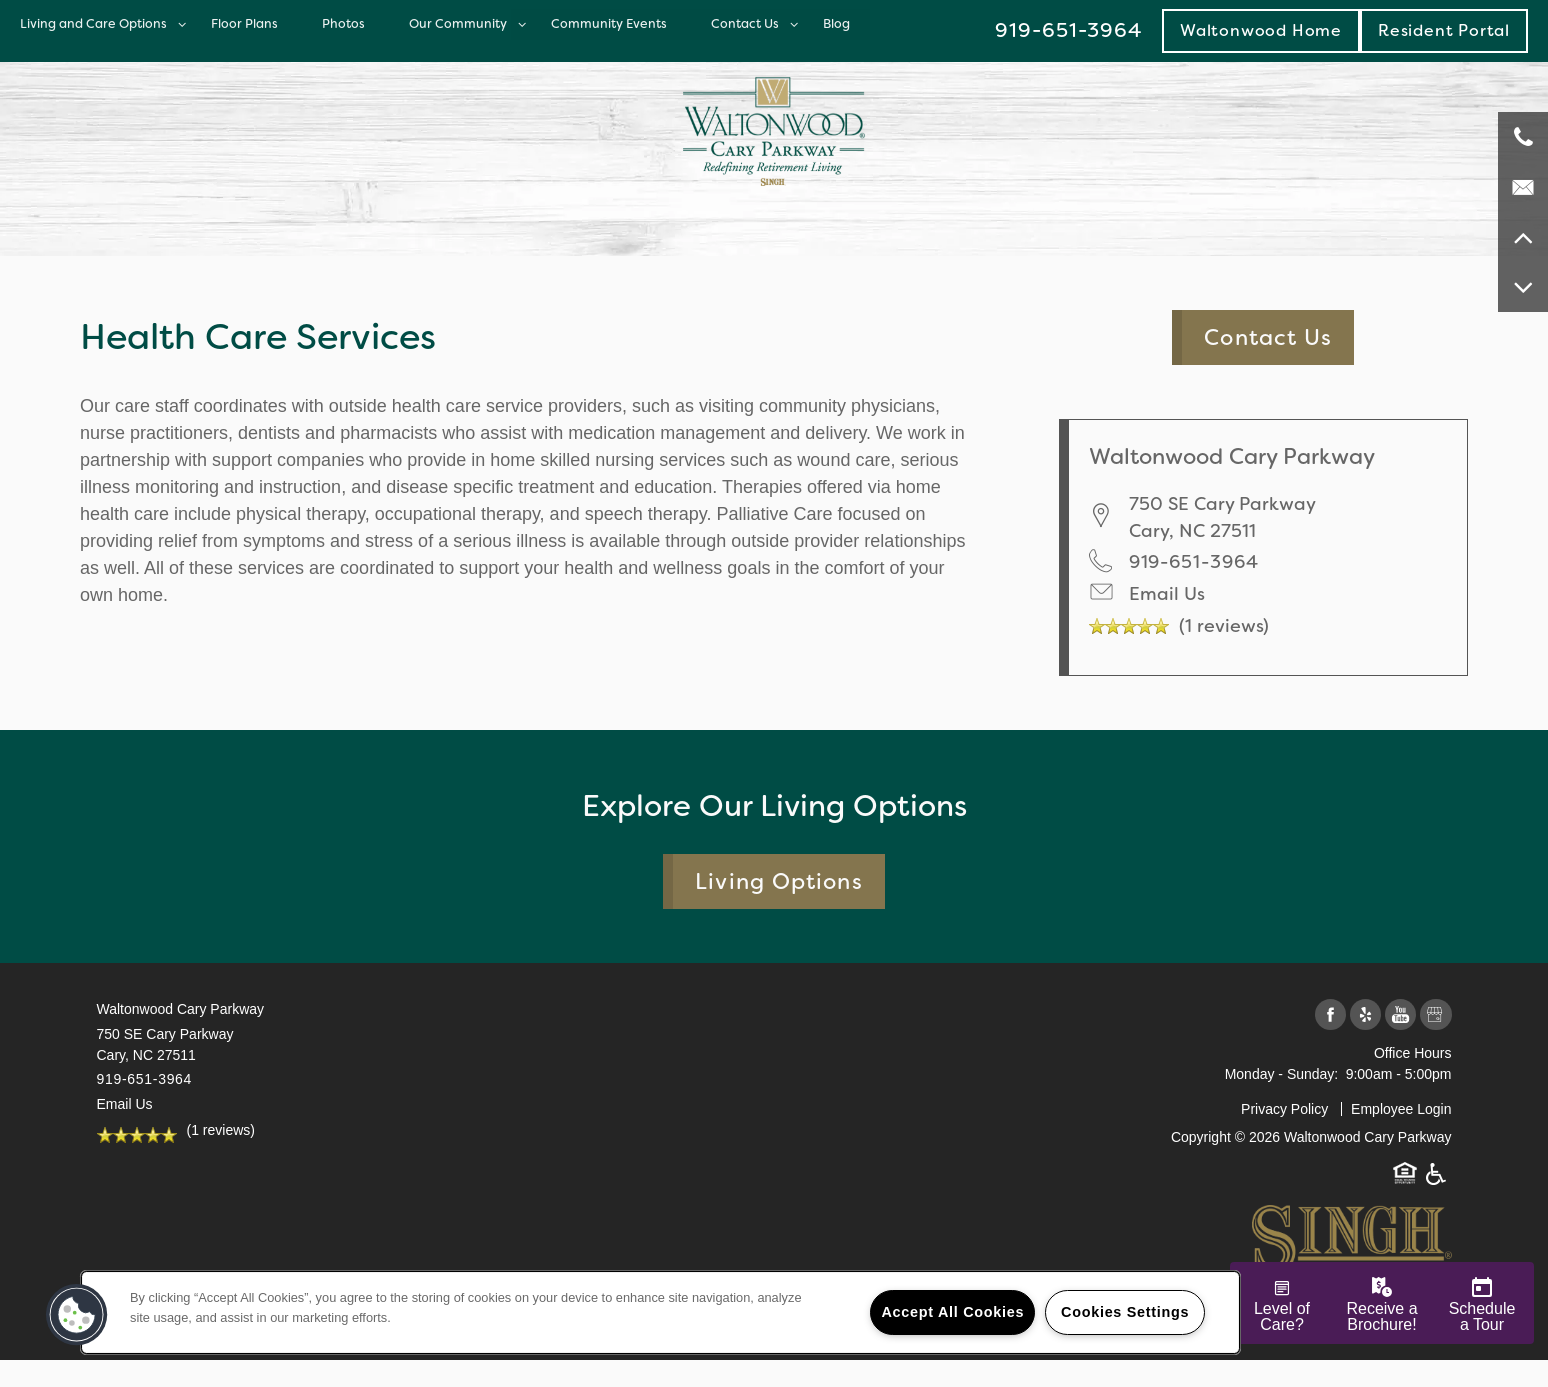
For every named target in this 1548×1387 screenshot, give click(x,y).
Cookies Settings (1125, 1312)
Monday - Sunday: (1282, 1074)
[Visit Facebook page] (1330, 1015)
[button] (1444, 30)
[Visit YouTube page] (1400, 1015)
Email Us (1167, 594)
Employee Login (1401, 1109)
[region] (660, 1312)
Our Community (458, 23)
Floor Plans (244, 23)
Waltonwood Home (1261, 30)
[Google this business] (1435, 1015)
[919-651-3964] (1523, 137)
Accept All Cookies (952, 1312)
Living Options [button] (778, 881)
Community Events (609, 23)
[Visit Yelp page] (1365, 1015)
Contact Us (745, 23)
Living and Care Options (93, 23)
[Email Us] (1523, 187)
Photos (343, 23)
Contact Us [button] (1268, 337)
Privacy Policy (1284, 1109)
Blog (836, 23)
